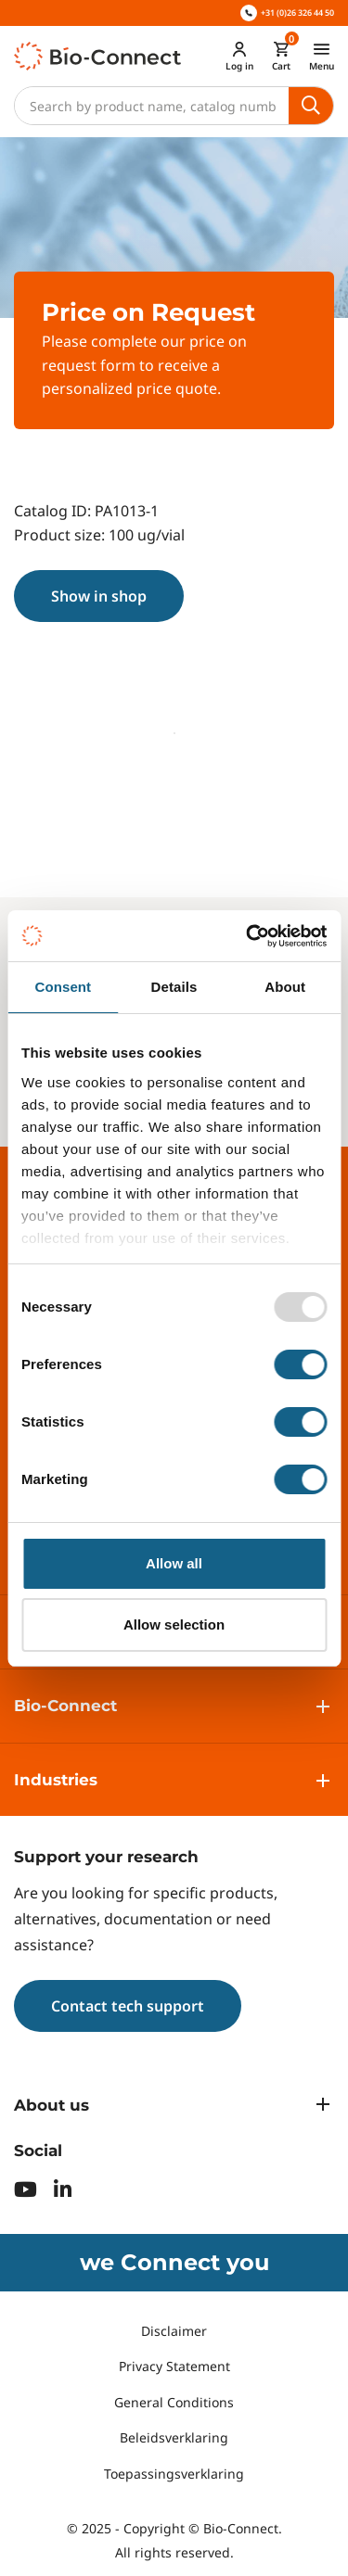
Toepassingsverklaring (174, 2473)
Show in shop (99, 596)
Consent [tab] (62, 987)
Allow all (174, 1563)
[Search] (152, 105)
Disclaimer (174, 2331)
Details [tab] (174, 987)
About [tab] (284, 987)
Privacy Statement (174, 2366)
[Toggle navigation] (321, 56)
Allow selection (174, 1624)
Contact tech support (127, 2006)
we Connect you (174, 2262)
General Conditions (174, 2402)
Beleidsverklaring (174, 2437)
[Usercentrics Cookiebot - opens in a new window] (248, 936)
